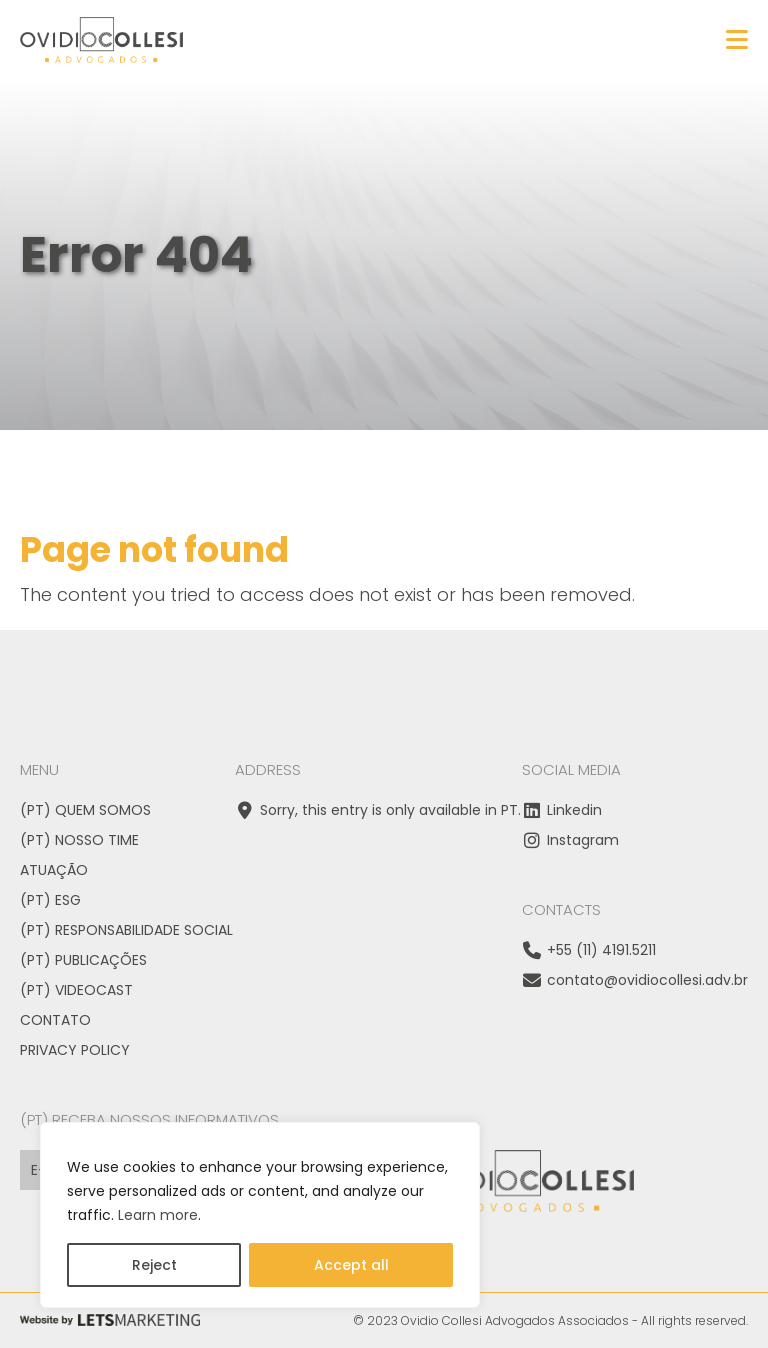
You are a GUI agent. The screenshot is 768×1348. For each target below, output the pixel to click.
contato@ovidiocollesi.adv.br (635, 980)
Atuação (54, 870)
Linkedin (562, 810)
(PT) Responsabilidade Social (126, 930)
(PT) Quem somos (85, 810)
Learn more (158, 1215)
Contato (55, 1020)
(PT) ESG (50, 900)
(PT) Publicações (83, 960)
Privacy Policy (75, 1050)
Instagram (570, 840)
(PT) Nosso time (79, 840)
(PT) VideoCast (76, 990)
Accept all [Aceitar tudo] (351, 1265)
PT (509, 810)
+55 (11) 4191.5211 (589, 950)
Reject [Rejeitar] (154, 1265)
